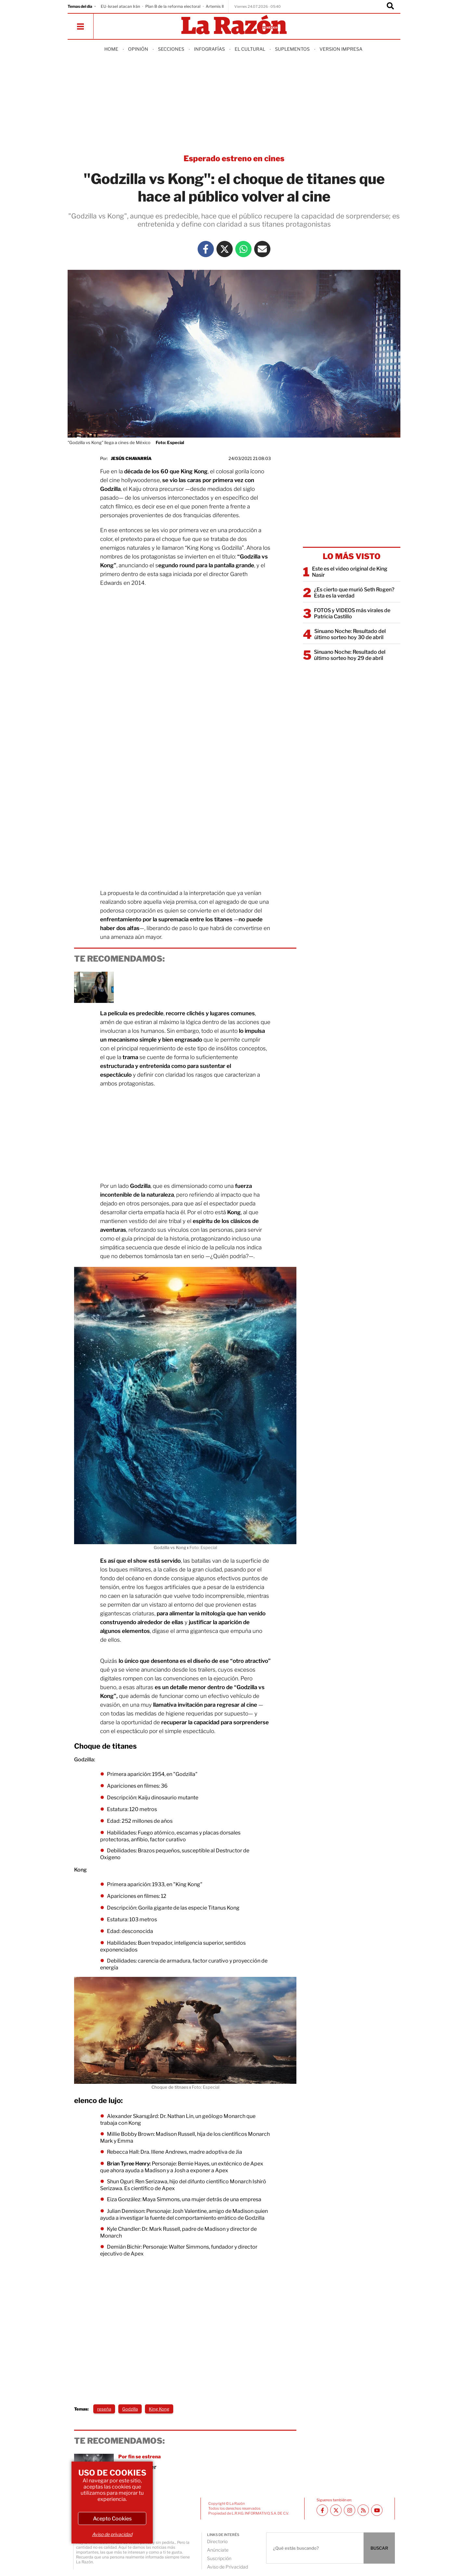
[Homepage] (234, 25)
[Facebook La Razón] (206, 249)
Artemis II (215, 6)
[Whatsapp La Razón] (243, 249)
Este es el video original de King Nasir (349, 572)
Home (111, 49)
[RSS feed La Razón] (363, 2510)
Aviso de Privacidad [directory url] (227, 2566)
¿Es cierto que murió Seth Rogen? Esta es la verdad (354, 592)
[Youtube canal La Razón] (377, 2510)
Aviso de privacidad (112, 2534)
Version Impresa (340, 49)
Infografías (209, 49)
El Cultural (250, 49)
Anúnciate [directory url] (217, 2550)
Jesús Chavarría (131, 458)
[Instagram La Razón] (349, 2510)
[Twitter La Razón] (224, 249)
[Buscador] (390, 6)
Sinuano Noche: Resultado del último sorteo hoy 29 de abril (349, 655)
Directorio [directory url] (217, 2541)
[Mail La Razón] (262, 249)
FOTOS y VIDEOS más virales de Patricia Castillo (352, 613)
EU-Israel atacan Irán (120, 6)
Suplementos (292, 49)
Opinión (138, 49)
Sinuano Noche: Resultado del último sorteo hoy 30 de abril (350, 634)
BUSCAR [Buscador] (379, 2548)
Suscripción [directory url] (219, 2558)
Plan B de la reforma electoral (173, 6)
